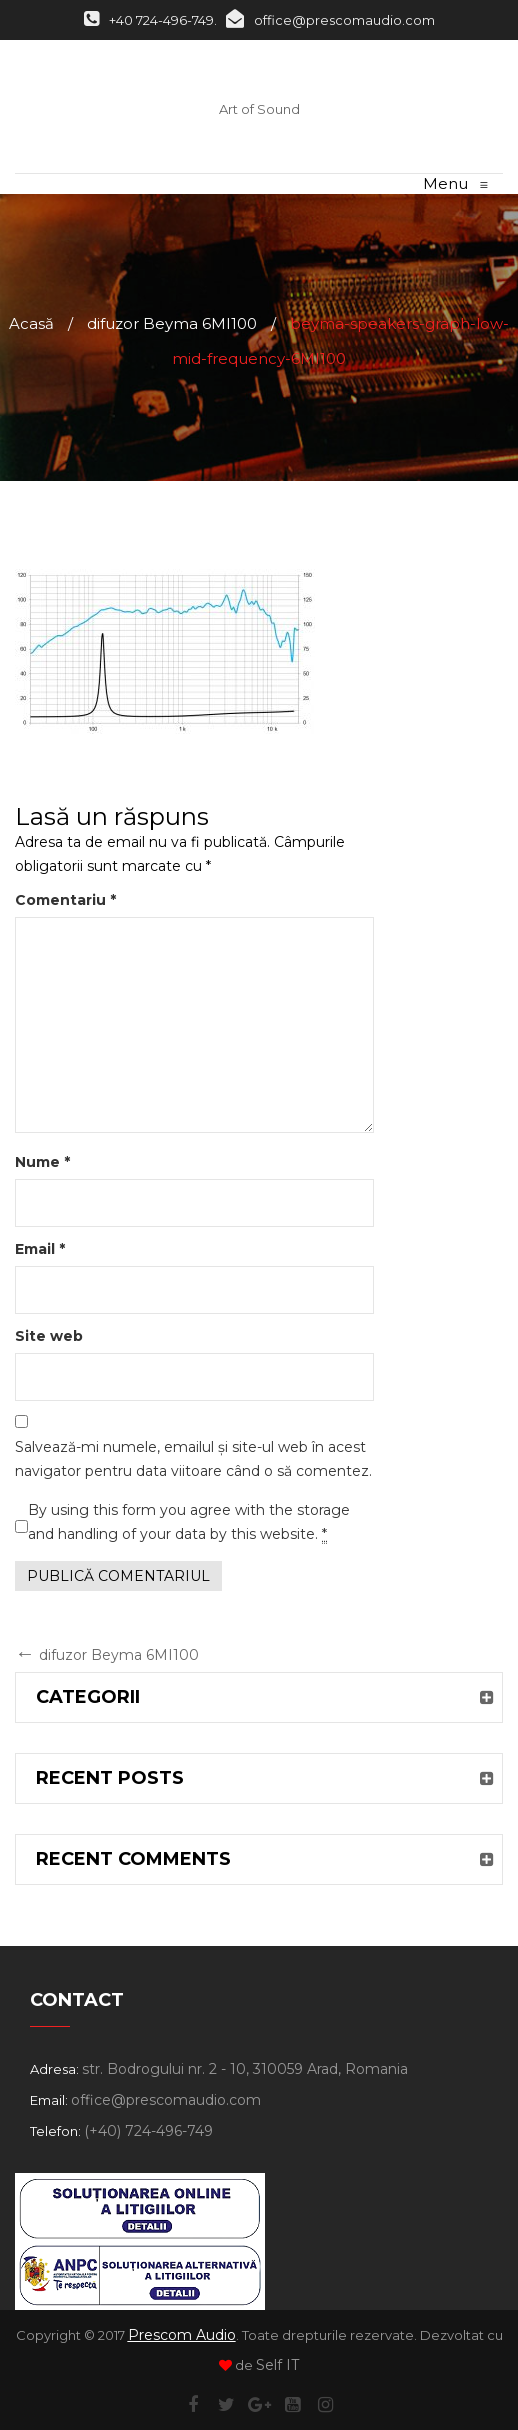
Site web (49, 1336)
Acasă (31, 323)
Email (40, 1249)
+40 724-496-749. (150, 20)
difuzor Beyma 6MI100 (172, 323)
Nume (42, 1162)
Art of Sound (259, 109)
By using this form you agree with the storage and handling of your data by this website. (189, 1522)
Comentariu (65, 900)
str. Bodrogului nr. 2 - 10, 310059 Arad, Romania (245, 2069)
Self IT (277, 2365)
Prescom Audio (182, 2335)
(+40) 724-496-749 (148, 2131)
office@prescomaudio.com (330, 20)
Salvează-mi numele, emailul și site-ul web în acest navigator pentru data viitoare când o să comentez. (193, 1459)
